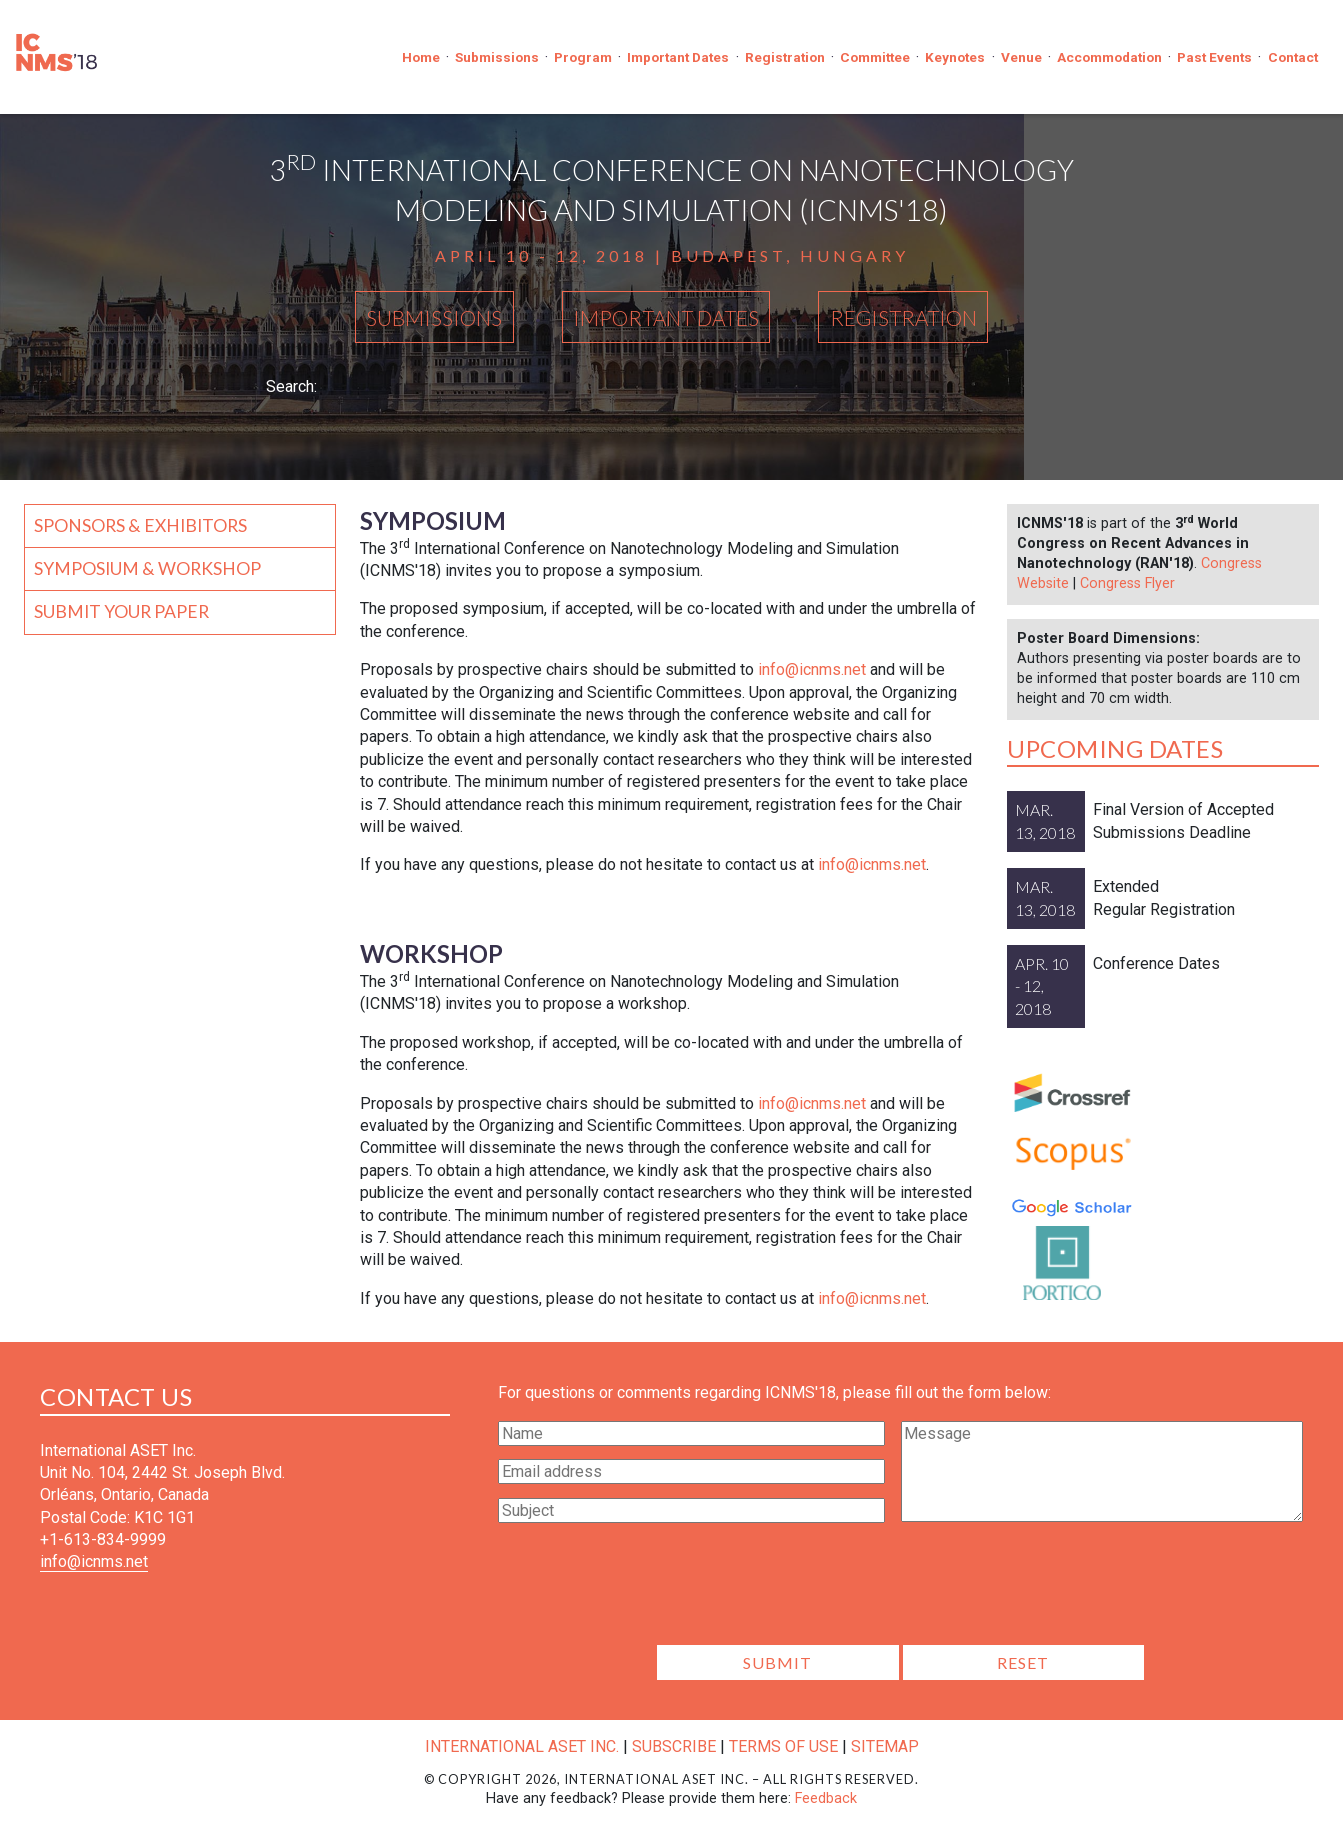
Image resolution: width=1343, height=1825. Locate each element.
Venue (1021, 57)
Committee (875, 57)
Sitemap (885, 1746)
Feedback (826, 1798)
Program (583, 57)
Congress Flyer (1127, 583)
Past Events (1214, 57)
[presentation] (901, 1590)
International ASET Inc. (522, 1746)
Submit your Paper (121, 611)
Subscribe (674, 1746)
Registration (785, 57)
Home (421, 57)
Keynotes (955, 57)
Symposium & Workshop (147, 568)
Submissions (497, 57)
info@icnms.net (812, 669)
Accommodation (1109, 57)
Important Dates (678, 57)
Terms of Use (783, 1746)
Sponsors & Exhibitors (140, 525)
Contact (1293, 57)
